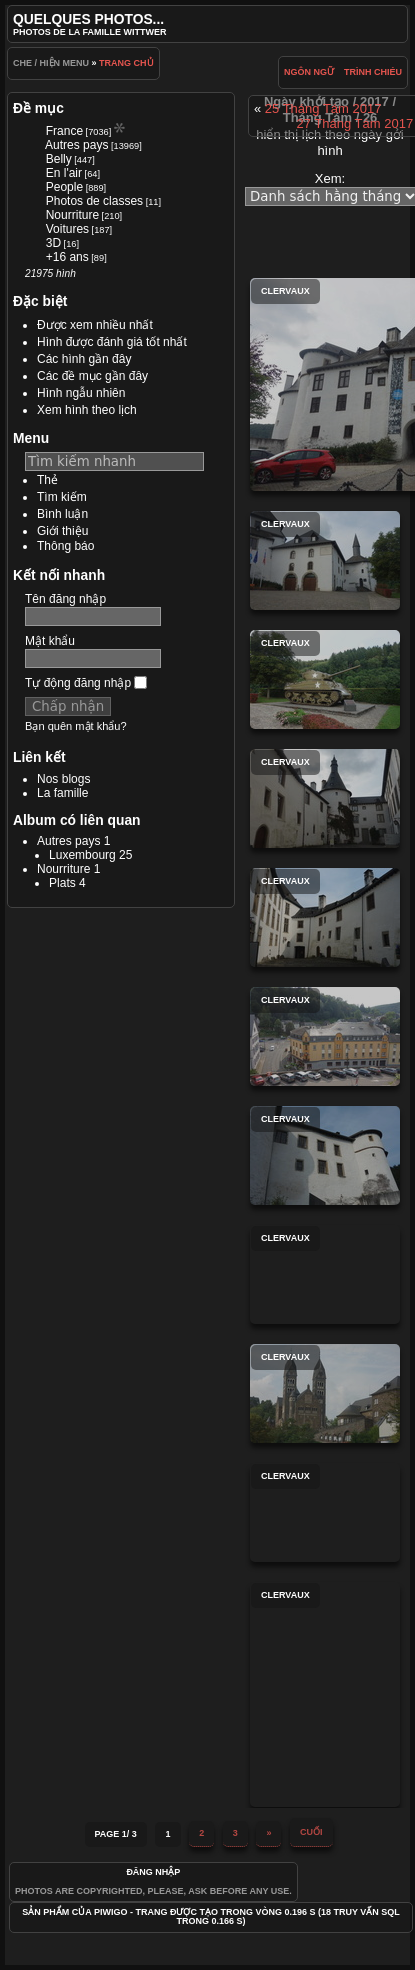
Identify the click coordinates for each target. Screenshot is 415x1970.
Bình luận (62, 514)
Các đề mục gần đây (92, 376)
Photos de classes (94, 201)
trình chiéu (373, 72)
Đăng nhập (153, 1872)
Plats (62, 883)
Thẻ (47, 480)
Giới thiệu (62, 531)
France (64, 131)
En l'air (64, 173)
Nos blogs (63, 779)
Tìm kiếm (62, 497)
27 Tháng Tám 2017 (355, 123)
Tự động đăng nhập (86, 683)
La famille (62, 793)
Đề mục (38, 108)
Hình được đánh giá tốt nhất (112, 342)
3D (53, 243)
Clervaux (325, 560)
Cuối (311, 1832)
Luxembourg (82, 855)
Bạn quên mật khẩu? (76, 726)
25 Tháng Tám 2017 (323, 108)
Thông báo (65, 546)
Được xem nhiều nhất (95, 325)
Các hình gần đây (84, 359)
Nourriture (72, 215)
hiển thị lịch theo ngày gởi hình (329, 142)
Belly (59, 159)
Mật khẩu (50, 641)
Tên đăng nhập (65, 599)
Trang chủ (126, 63)
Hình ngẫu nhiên (81, 393)
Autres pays (76, 145)
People (64, 187)
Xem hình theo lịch (87, 410)
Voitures (67, 229)
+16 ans (67, 257)
